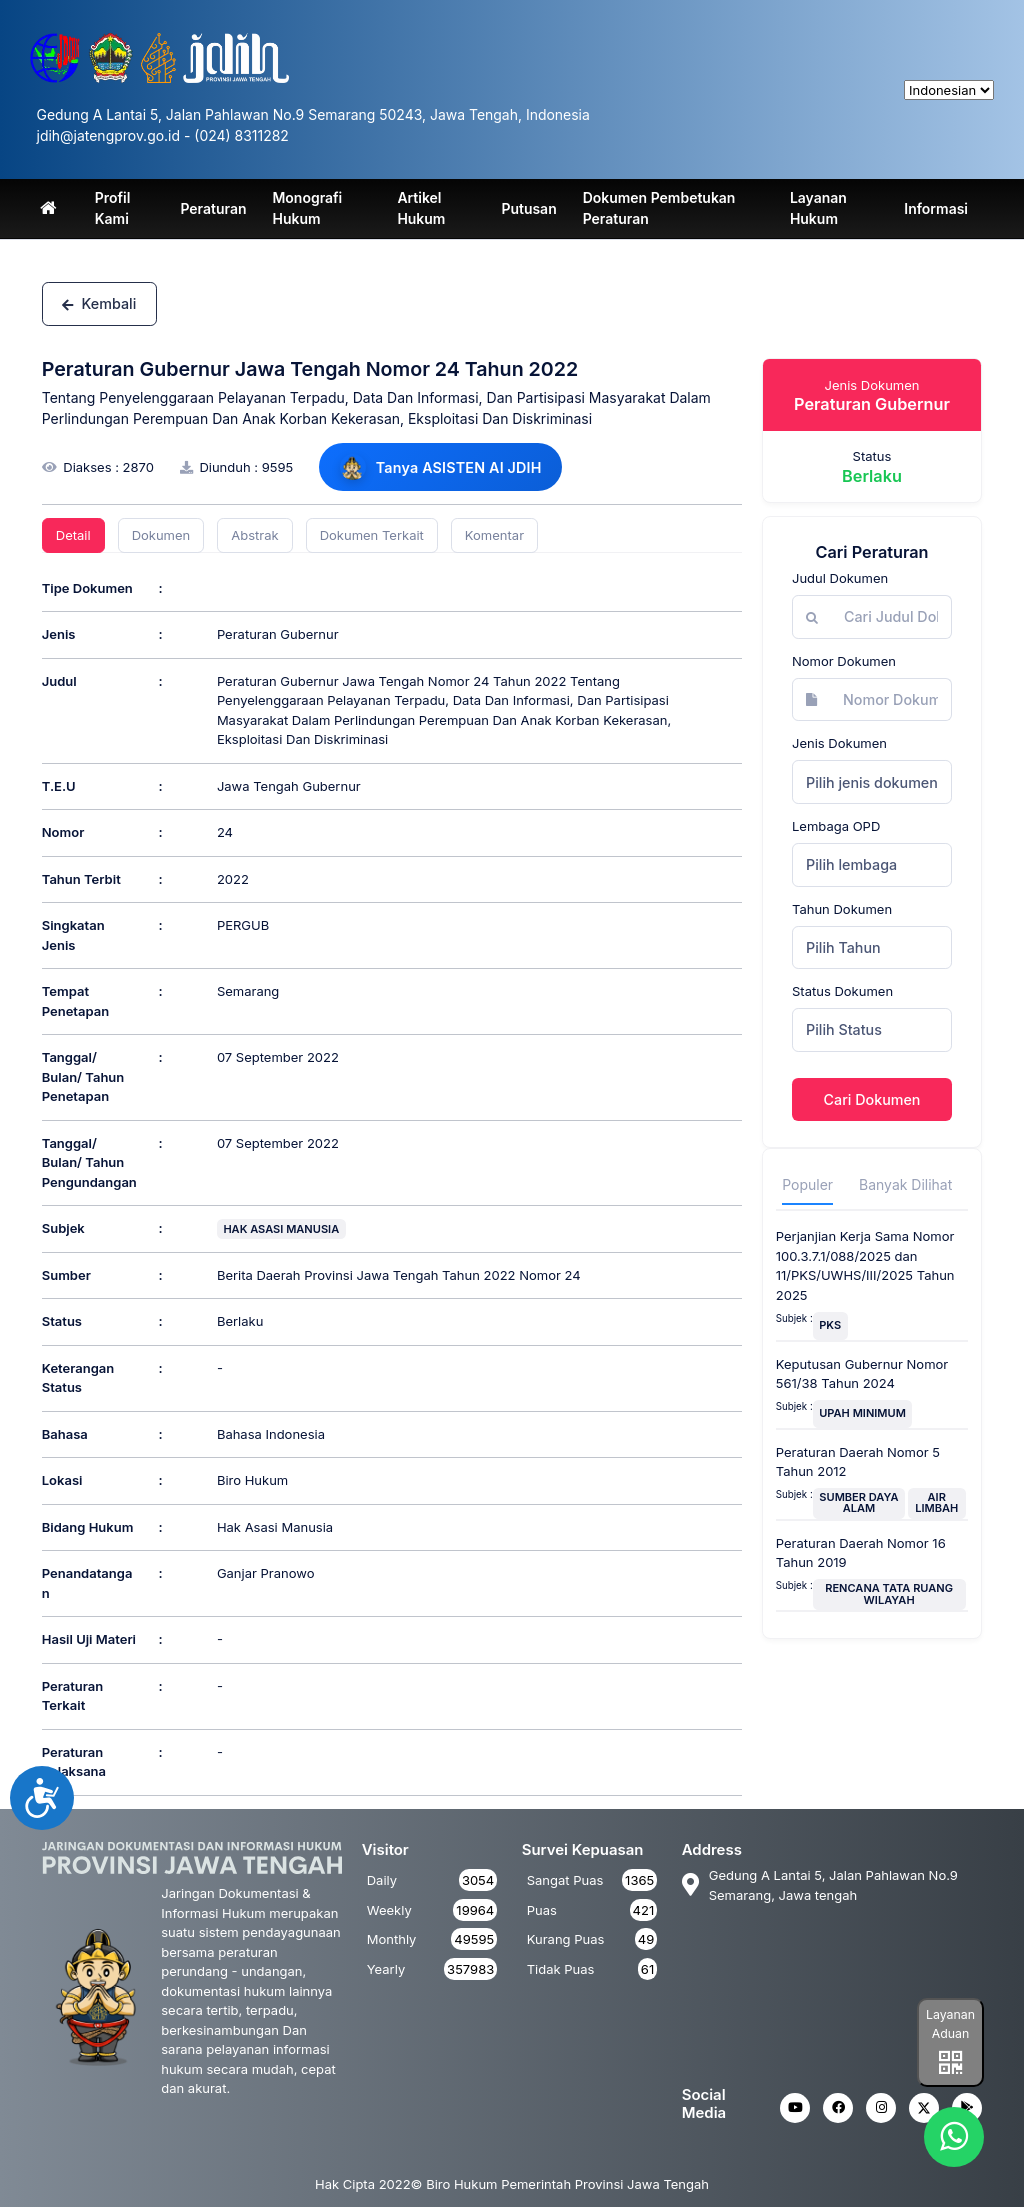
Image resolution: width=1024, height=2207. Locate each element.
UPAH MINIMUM (862, 1413)
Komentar (494, 535)
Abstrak (254, 535)
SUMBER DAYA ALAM (858, 1502)
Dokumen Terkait (372, 535)
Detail (73, 535)
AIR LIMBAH (936, 1502)
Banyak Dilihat (905, 1184)
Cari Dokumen (872, 1099)
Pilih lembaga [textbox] (851, 864)
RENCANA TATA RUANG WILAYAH (889, 1593)
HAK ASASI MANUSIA (281, 1229)
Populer (807, 1184)
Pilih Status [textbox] (844, 1029)
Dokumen (161, 535)
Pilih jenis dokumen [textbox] (872, 782)
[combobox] (872, 782)
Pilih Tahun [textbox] (843, 947)
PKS (830, 1325)
